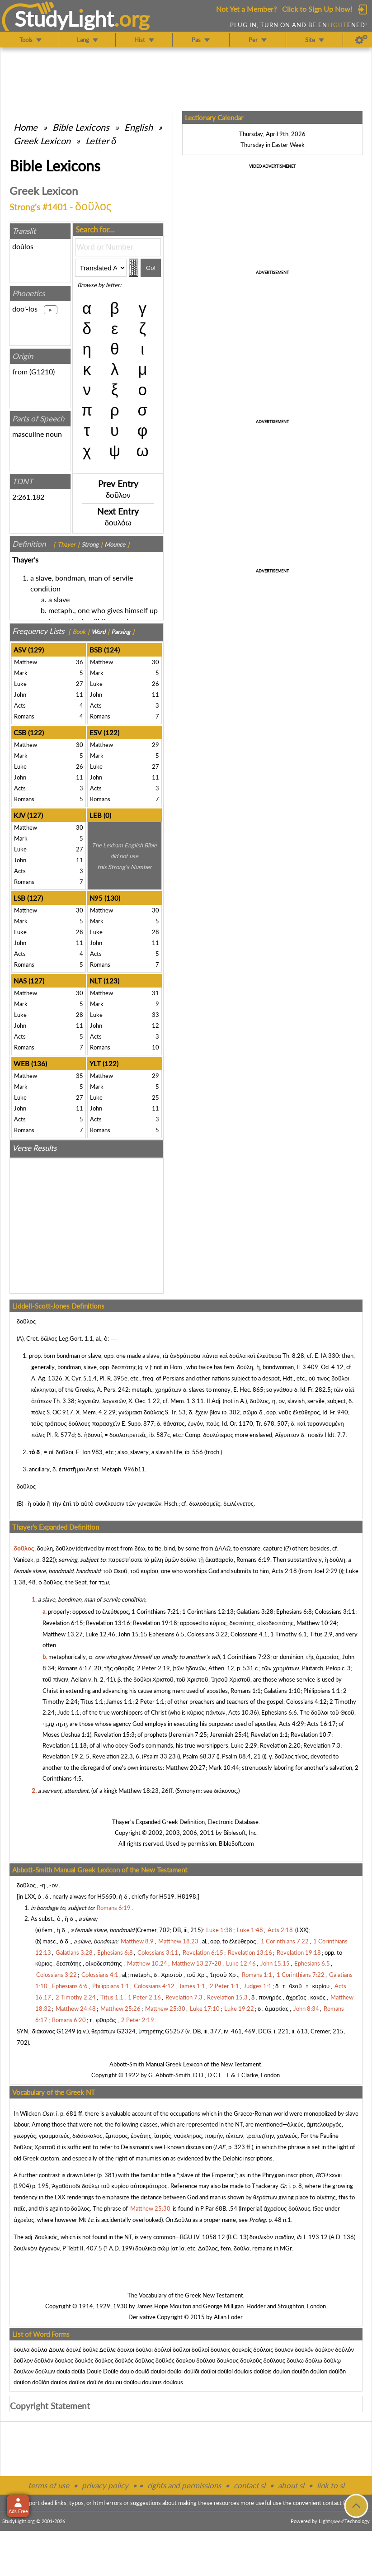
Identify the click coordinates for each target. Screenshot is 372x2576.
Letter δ (100, 140)
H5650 (106, 1896)
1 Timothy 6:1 (288, 1634)
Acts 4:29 (291, 1723)
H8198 (186, 1896)
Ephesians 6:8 (294, 1611)
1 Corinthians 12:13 (208, 1611)
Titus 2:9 (321, 1634)
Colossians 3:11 (335, 1611)
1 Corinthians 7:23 (246, 1656)
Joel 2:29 (326, 1570)
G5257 (174, 2031)
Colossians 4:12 (306, 1701)
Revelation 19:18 (155, 1622)
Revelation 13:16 (108, 1622)
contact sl (249, 2485)
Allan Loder (228, 2317)
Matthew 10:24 (317, 1622)
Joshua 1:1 (76, 1734)
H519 (166, 1896)
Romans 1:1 (246, 1690)
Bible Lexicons (80, 127)
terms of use (48, 2485)
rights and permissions (184, 2485)
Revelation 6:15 (62, 1622)
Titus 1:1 (92, 1701)
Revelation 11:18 (64, 1745)
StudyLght (64, 18)
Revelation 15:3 (114, 1734)
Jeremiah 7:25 (188, 1734)
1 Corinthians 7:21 (155, 1611)
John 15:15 (132, 1634)
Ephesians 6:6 (279, 1712)
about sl (291, 2485)
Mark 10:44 (223, 1767)
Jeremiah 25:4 (228, 1734)
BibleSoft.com (236, 1843)
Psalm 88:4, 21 (241, 1756)
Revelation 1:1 (269, 1734)
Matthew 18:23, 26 (143, 1790)
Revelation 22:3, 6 (115, 1756)
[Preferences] (361, 40)
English (138, 127)
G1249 (66, 2031)
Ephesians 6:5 (166, 1634)
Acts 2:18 (284, 1570)
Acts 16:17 (321, 1723)
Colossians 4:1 (249, 1634)
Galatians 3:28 (254, 1611)
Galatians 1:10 (282, 1690)
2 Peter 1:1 (150, 1701)
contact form (339, 2502)
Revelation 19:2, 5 (65, 1756)
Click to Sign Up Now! (317, 9)
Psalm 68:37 (199, 1756)
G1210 (42, 371)
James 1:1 (119, 1701)
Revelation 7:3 (321, 1745)
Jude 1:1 (68, 1712)
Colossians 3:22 (207, 1634)
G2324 (126, 2031)
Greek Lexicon (42, 140)
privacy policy (105, 2485)
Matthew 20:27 (185, 1767)
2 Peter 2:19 (153, 1668)
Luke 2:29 (244, 1745)
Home (26, 127)
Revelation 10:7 (311, 1734)
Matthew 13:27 (62, 1634)
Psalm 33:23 (159, 1756)
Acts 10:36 (242, 1712)
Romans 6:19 (253, 1559)
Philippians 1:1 (321, 1690)
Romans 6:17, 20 (79, 1668)
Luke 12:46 (100, 1634)
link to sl (330, 2485)
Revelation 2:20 (280, 1745)
